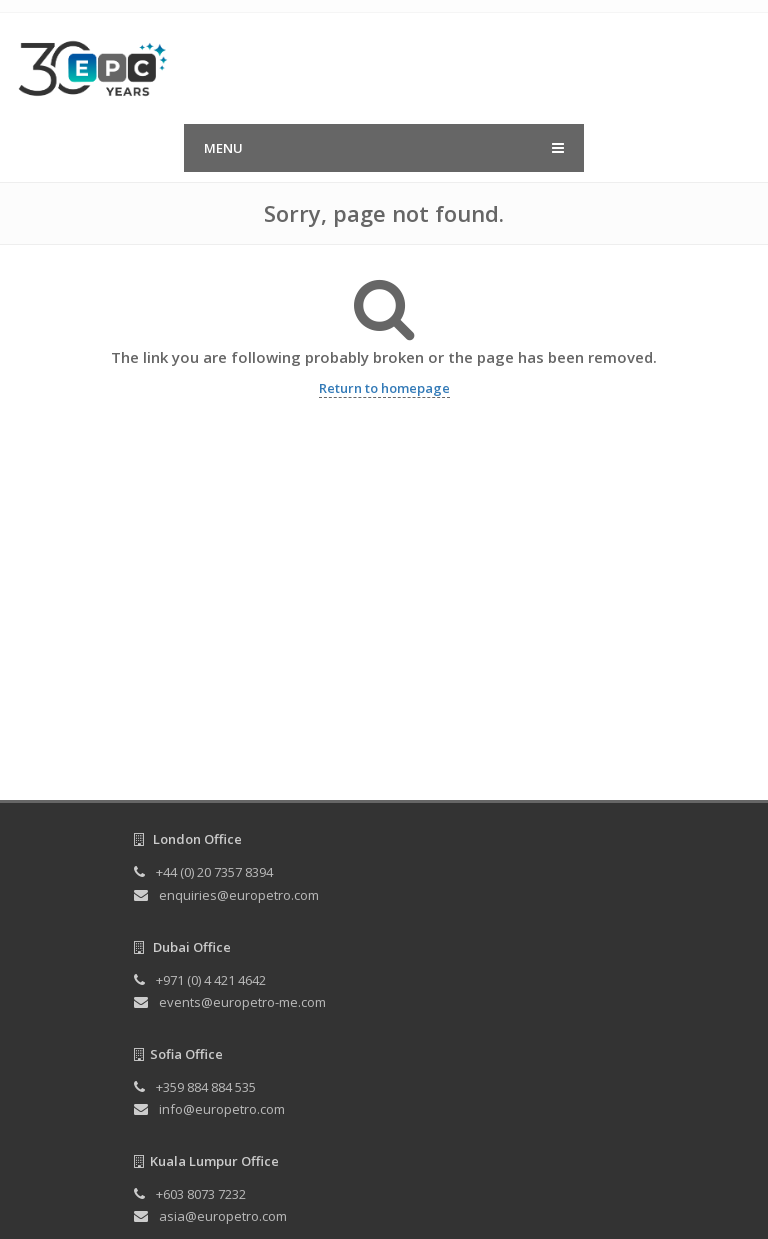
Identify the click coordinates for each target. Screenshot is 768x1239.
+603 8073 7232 (201, 1194)
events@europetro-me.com (242, 1002)
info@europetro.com (222, 1109)
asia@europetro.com (223, 1216)
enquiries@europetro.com (239, 895)
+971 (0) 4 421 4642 (211, 980)
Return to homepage (384, 388)
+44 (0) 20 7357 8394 (214, 872)
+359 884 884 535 (206, 1087)
